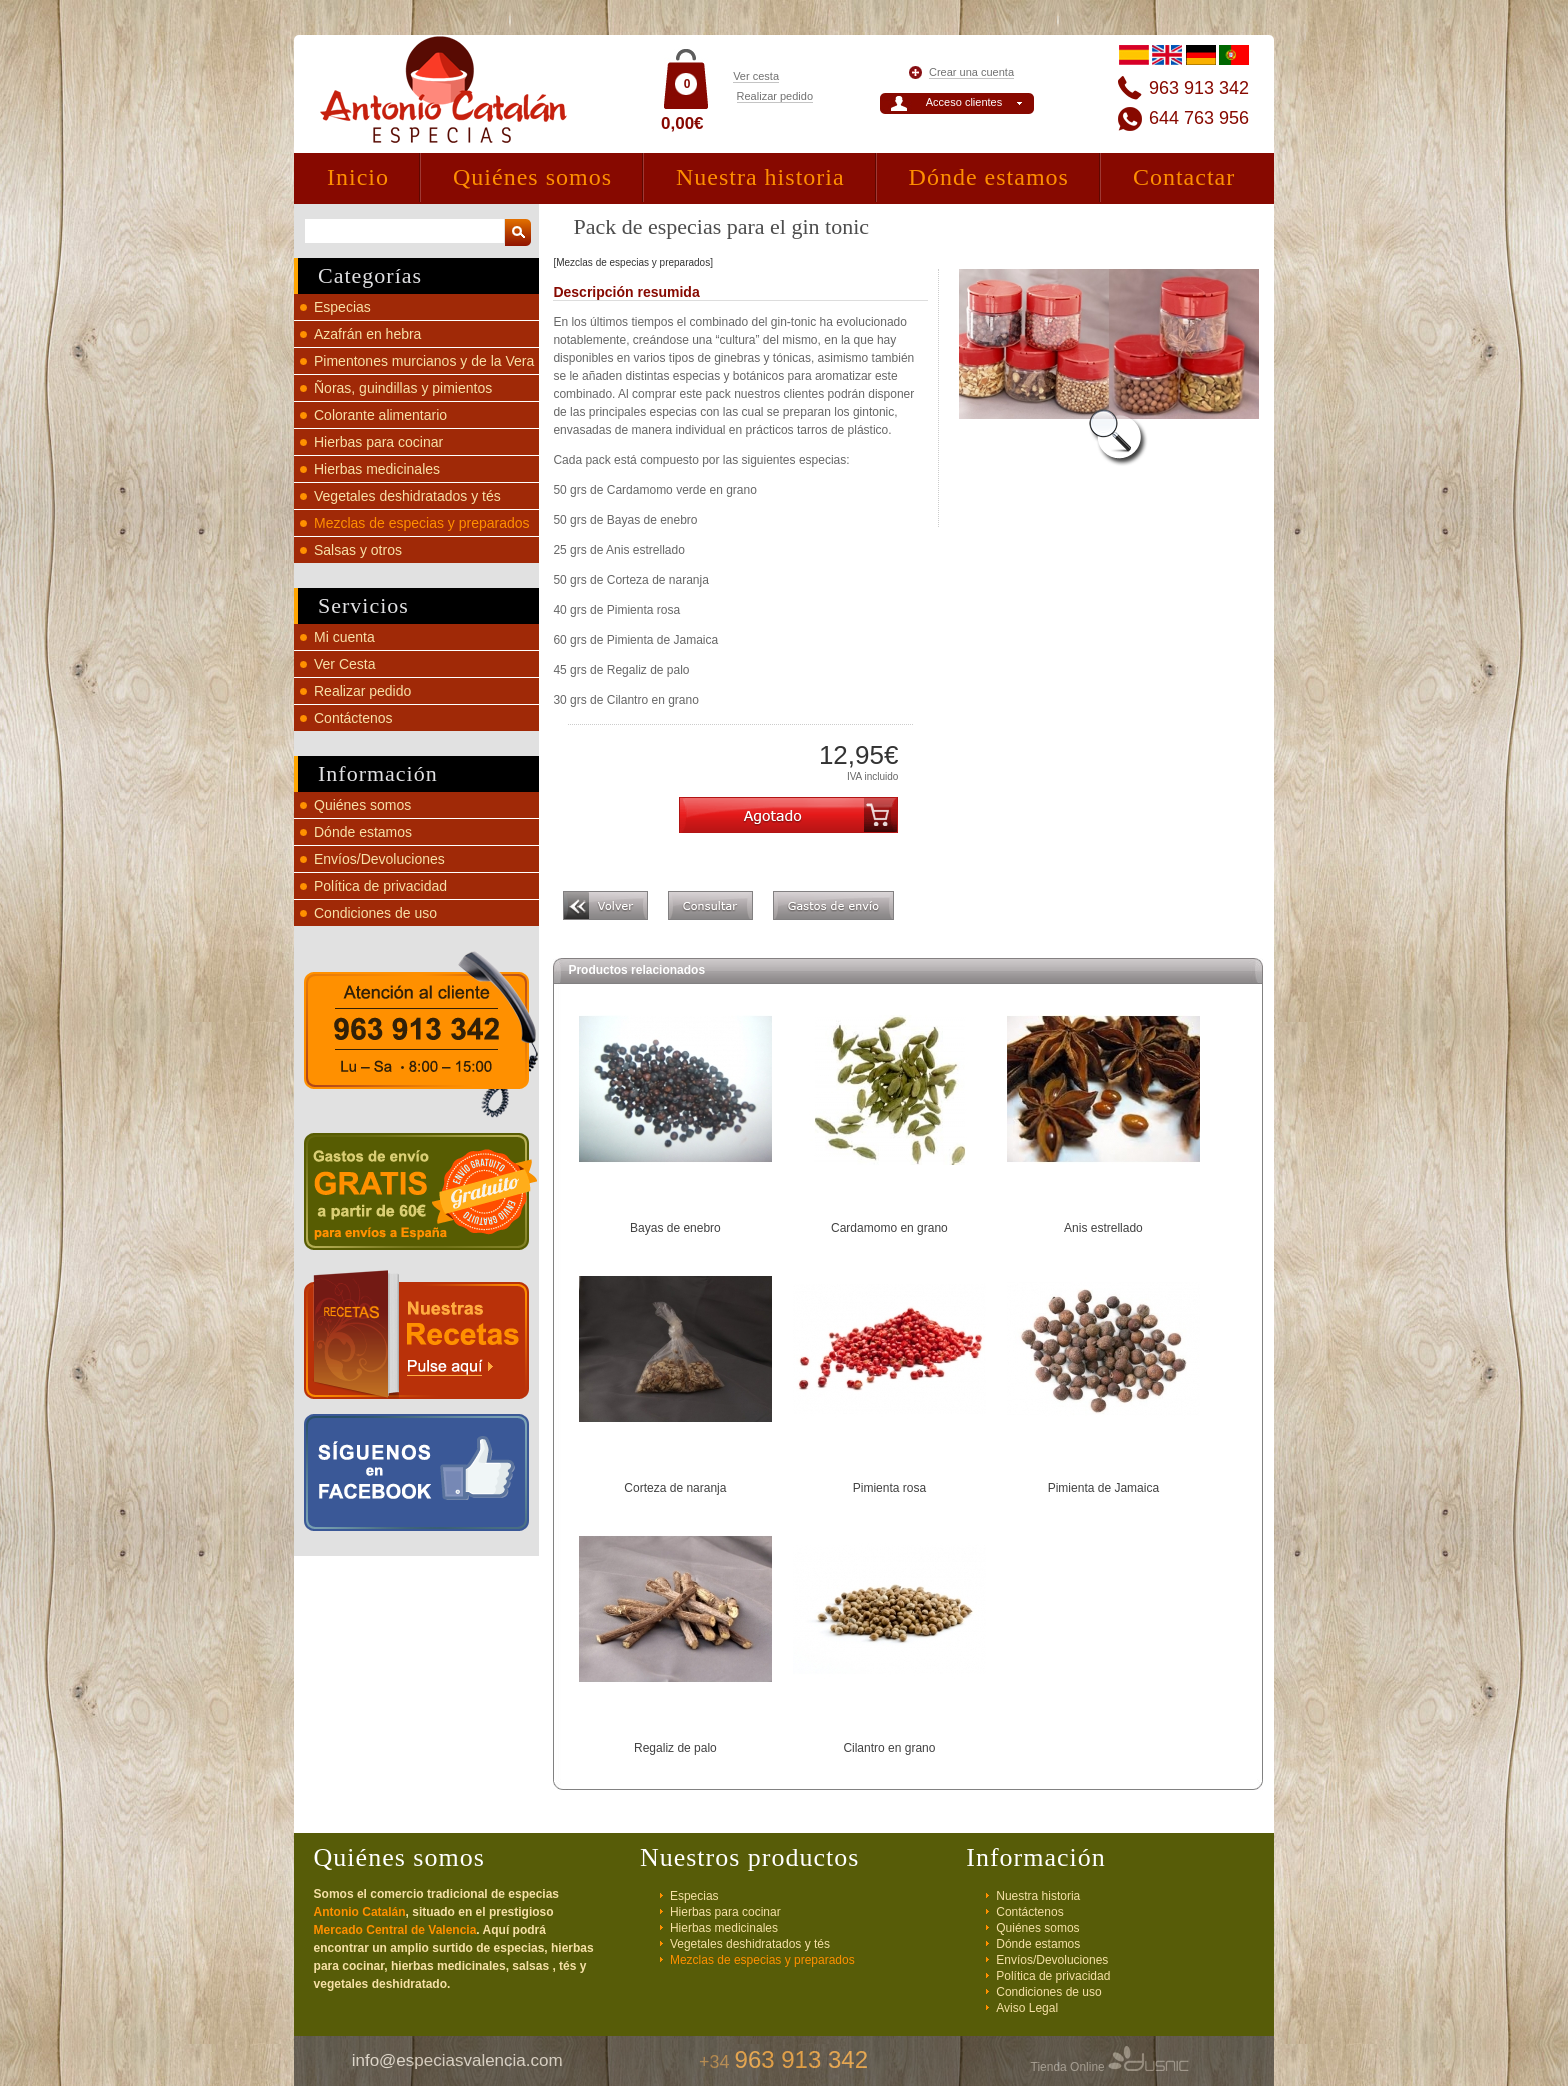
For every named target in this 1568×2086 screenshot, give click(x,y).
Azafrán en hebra (367, 334)
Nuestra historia (760, 177)
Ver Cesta (344, 664)
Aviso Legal (1027, 2008)
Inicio (358, 177)
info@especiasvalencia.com (457, 2060)
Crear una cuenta (971, 72)
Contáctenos (353, 718)
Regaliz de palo (675, 1748)
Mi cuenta (344, 637)
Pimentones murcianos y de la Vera (424, 361)
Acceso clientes (964, 102)
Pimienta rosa (889, 1488)
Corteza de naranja (675, 1488)
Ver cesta (756, 76)
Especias (342, 307)
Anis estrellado (1103, 1228)
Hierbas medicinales (377, 469)
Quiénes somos (532, 177)
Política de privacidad (380, 886)
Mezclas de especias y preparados (422, 523)
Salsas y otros (358, 550)
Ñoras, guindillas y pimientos (403, 388)
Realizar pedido (775, 96)
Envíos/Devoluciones (379, 859)
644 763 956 (1199, 118)
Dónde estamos (989, 177)
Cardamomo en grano (889, 1228)
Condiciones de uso (375, 913)
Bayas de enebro (675, 1228)
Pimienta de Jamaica (1103, 1488)
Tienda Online (1110, 2067)
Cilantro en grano (889, 1748)
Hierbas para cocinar (378, 442)
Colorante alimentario (380, 415)
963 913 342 (1199, 88)
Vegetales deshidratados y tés (407, 496)
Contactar (1184, 177)
